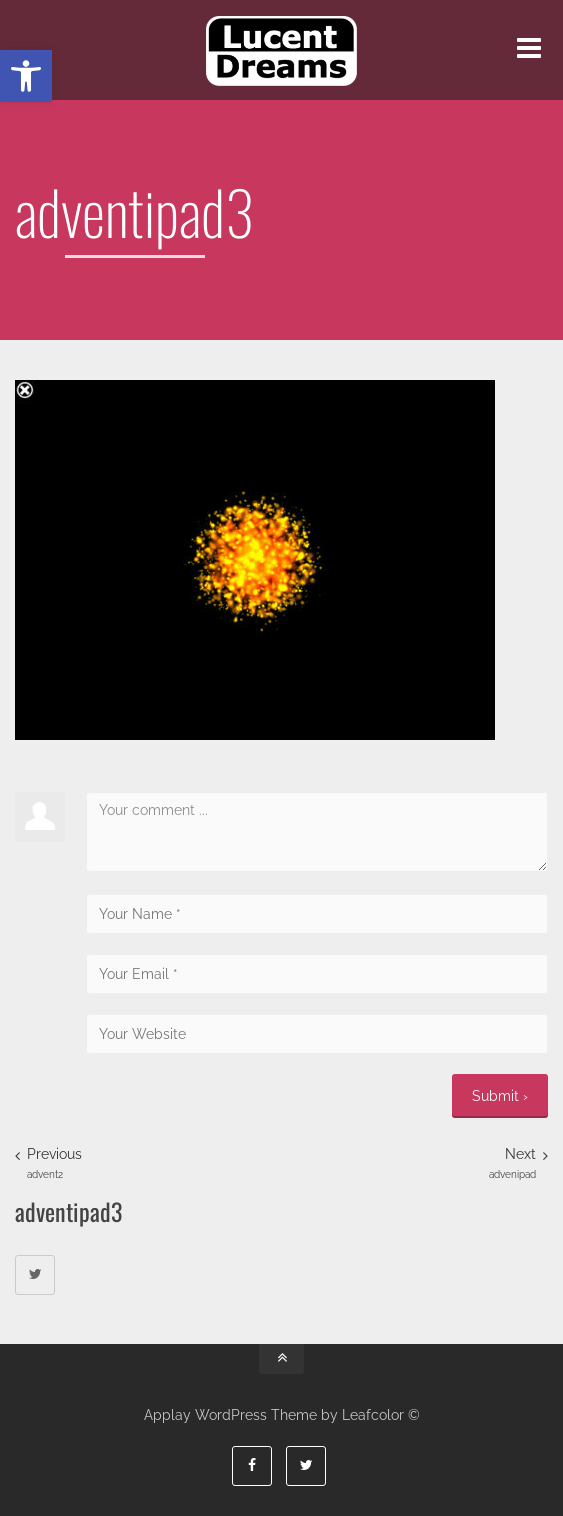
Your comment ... (317, 832)
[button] (26, 76)
